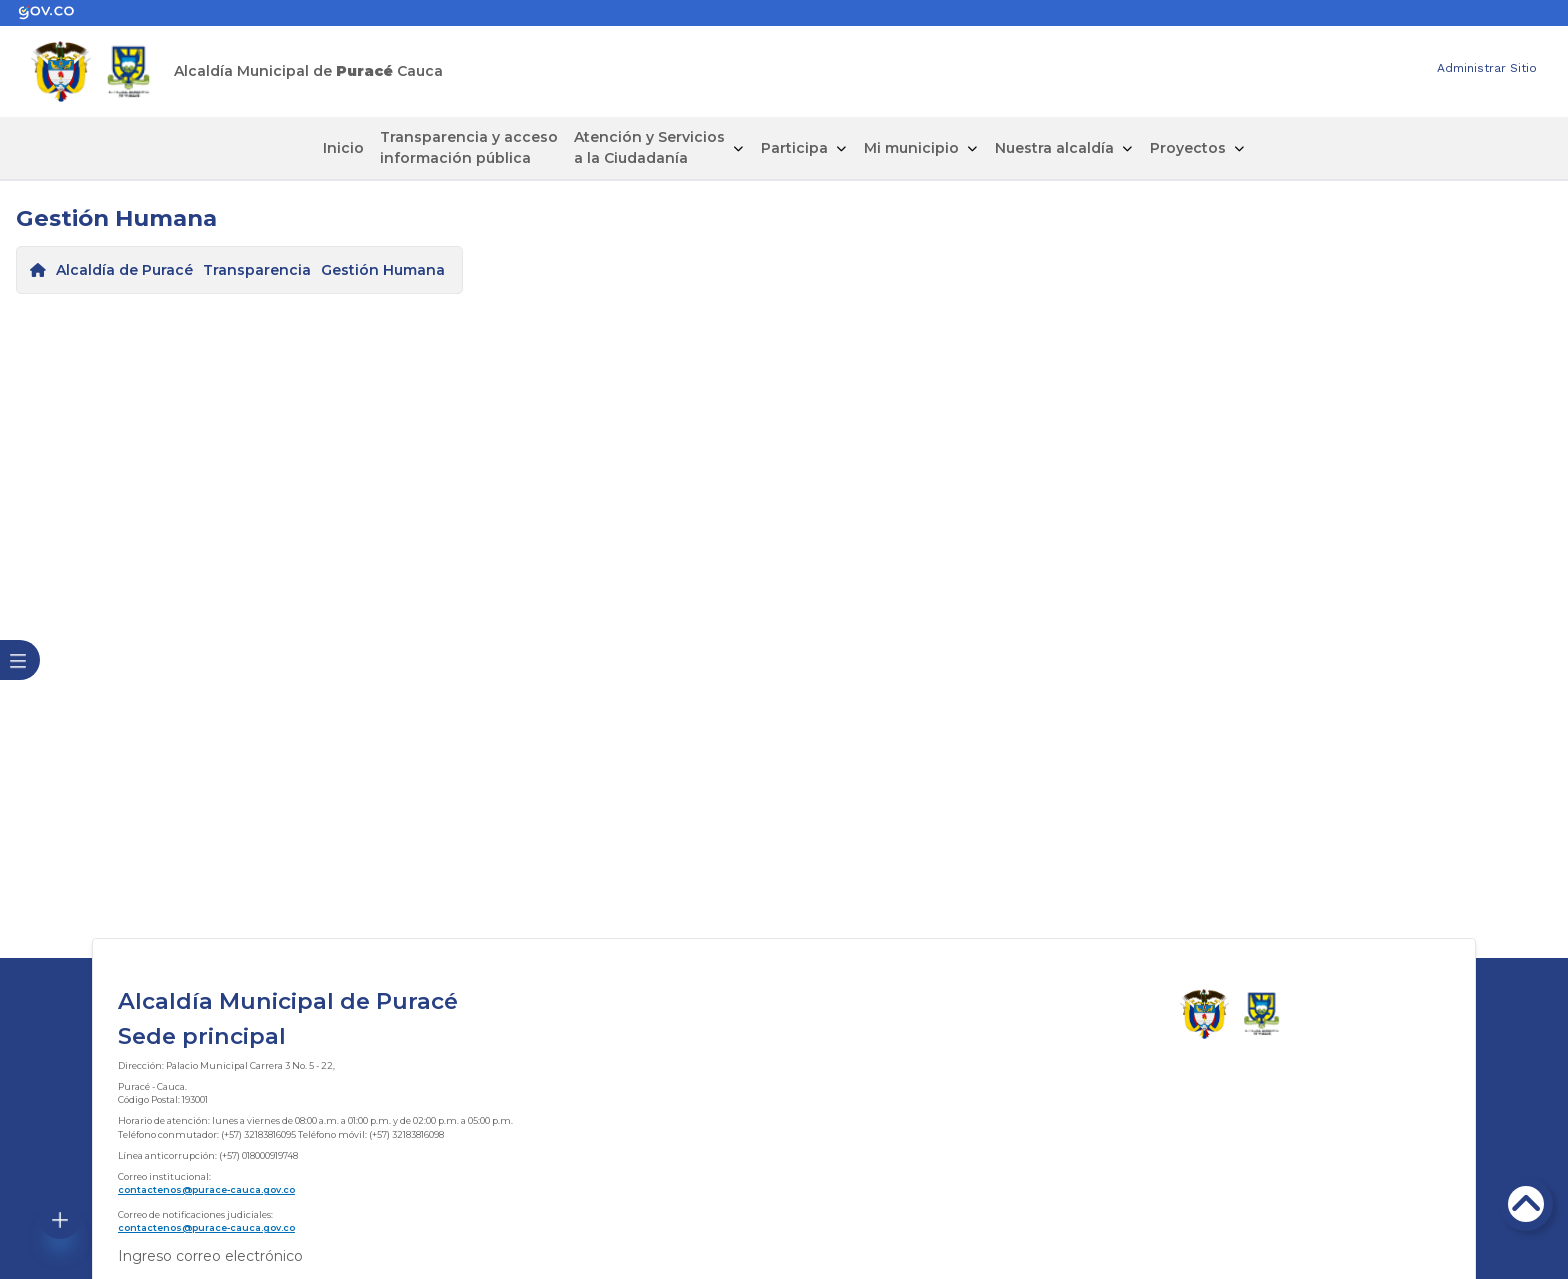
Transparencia (257, 270)
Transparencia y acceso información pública (469, 147)
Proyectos (1188, 148)
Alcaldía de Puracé (124, 270)
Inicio (343, 148)
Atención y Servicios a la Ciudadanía (649, 147)
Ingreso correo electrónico (210, 1256)
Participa (794, 148)
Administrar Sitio (1487, 68)
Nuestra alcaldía (1054, 148)
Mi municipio (911, 148)
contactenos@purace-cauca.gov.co (206, 1189)
